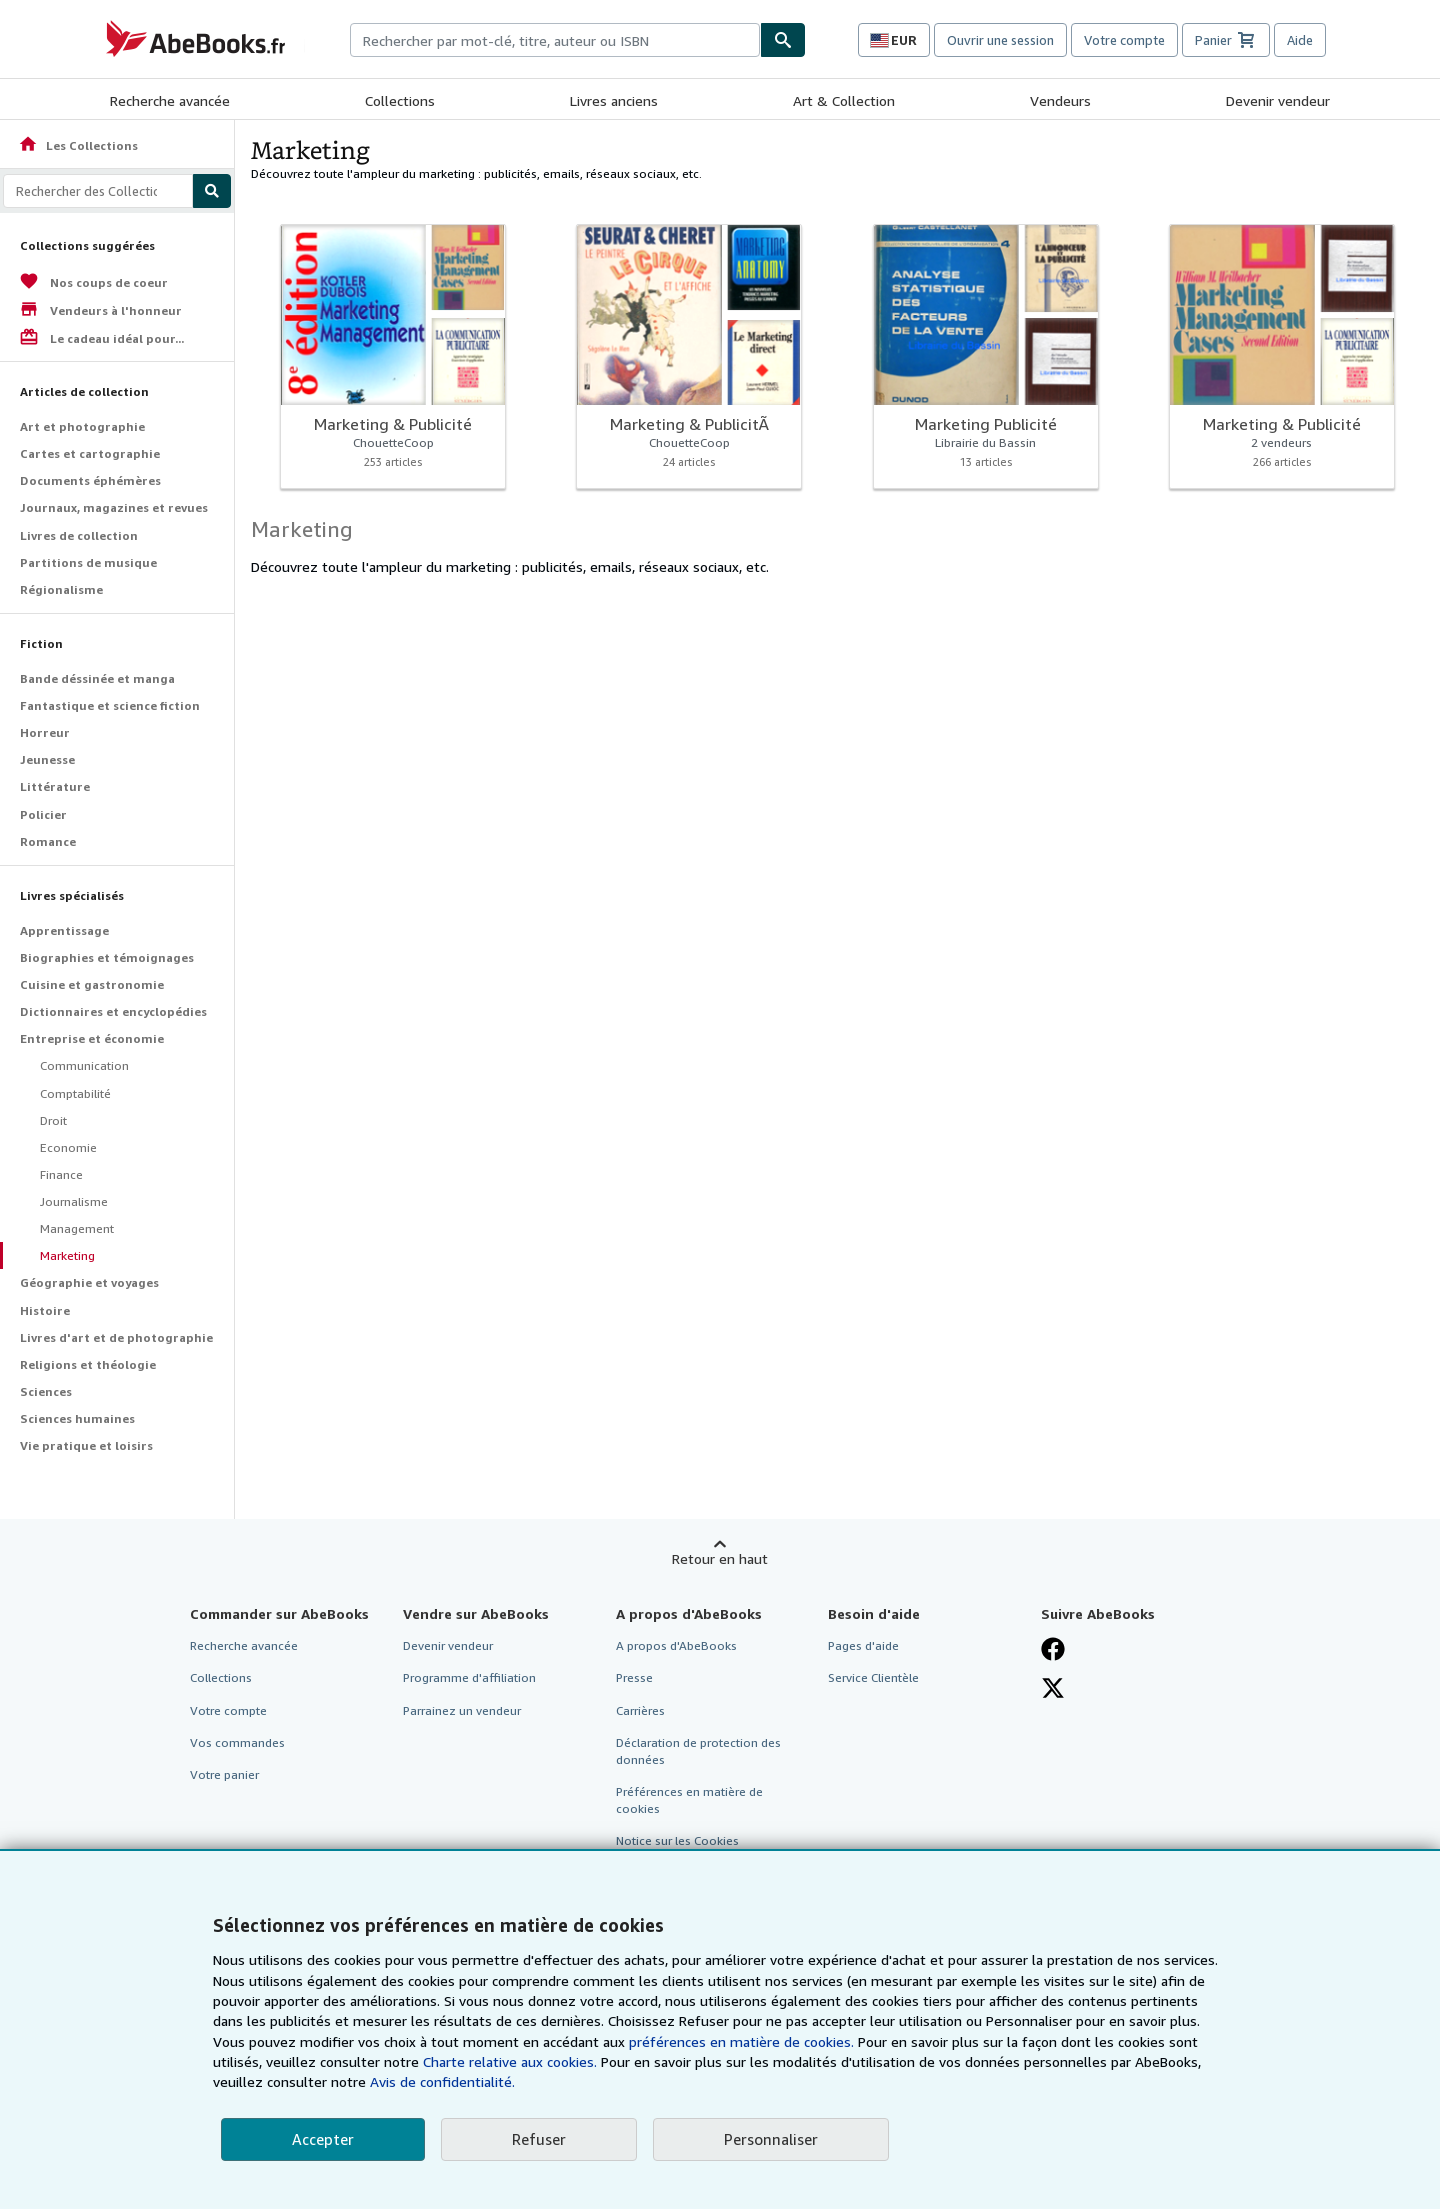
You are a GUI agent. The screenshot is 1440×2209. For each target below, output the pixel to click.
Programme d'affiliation (469, 1677)
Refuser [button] (539, 2139)
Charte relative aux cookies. (512, 2061)
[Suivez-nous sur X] (1053, 1688)
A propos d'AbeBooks (676, 1645)
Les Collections (78, 145)
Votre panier (224, 1774)
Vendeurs (1060, 100)
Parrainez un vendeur (462, 1710)
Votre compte (1124, 40)
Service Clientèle (873, 1677)
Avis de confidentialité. (442, 2081)
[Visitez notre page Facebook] (1053, 1649)
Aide (1300, 40)
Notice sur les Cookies (677, 1840)
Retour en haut (720, 1558)
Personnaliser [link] (771, 2139)
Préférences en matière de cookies (689, 1800)
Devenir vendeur (1278, 100)
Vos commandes (237, 1742)
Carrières (640, 1710)
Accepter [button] (323, 2139)
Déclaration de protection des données (698, 1751)
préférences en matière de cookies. (741, 2041)
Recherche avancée (170, 100)
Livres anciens (614, 100)
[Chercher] (783, 40)
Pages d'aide (863, 1645)
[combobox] (555, 40)
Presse (634, 1677)
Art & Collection (844, 100)
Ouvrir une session (1000, 40)
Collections (400, 100)
